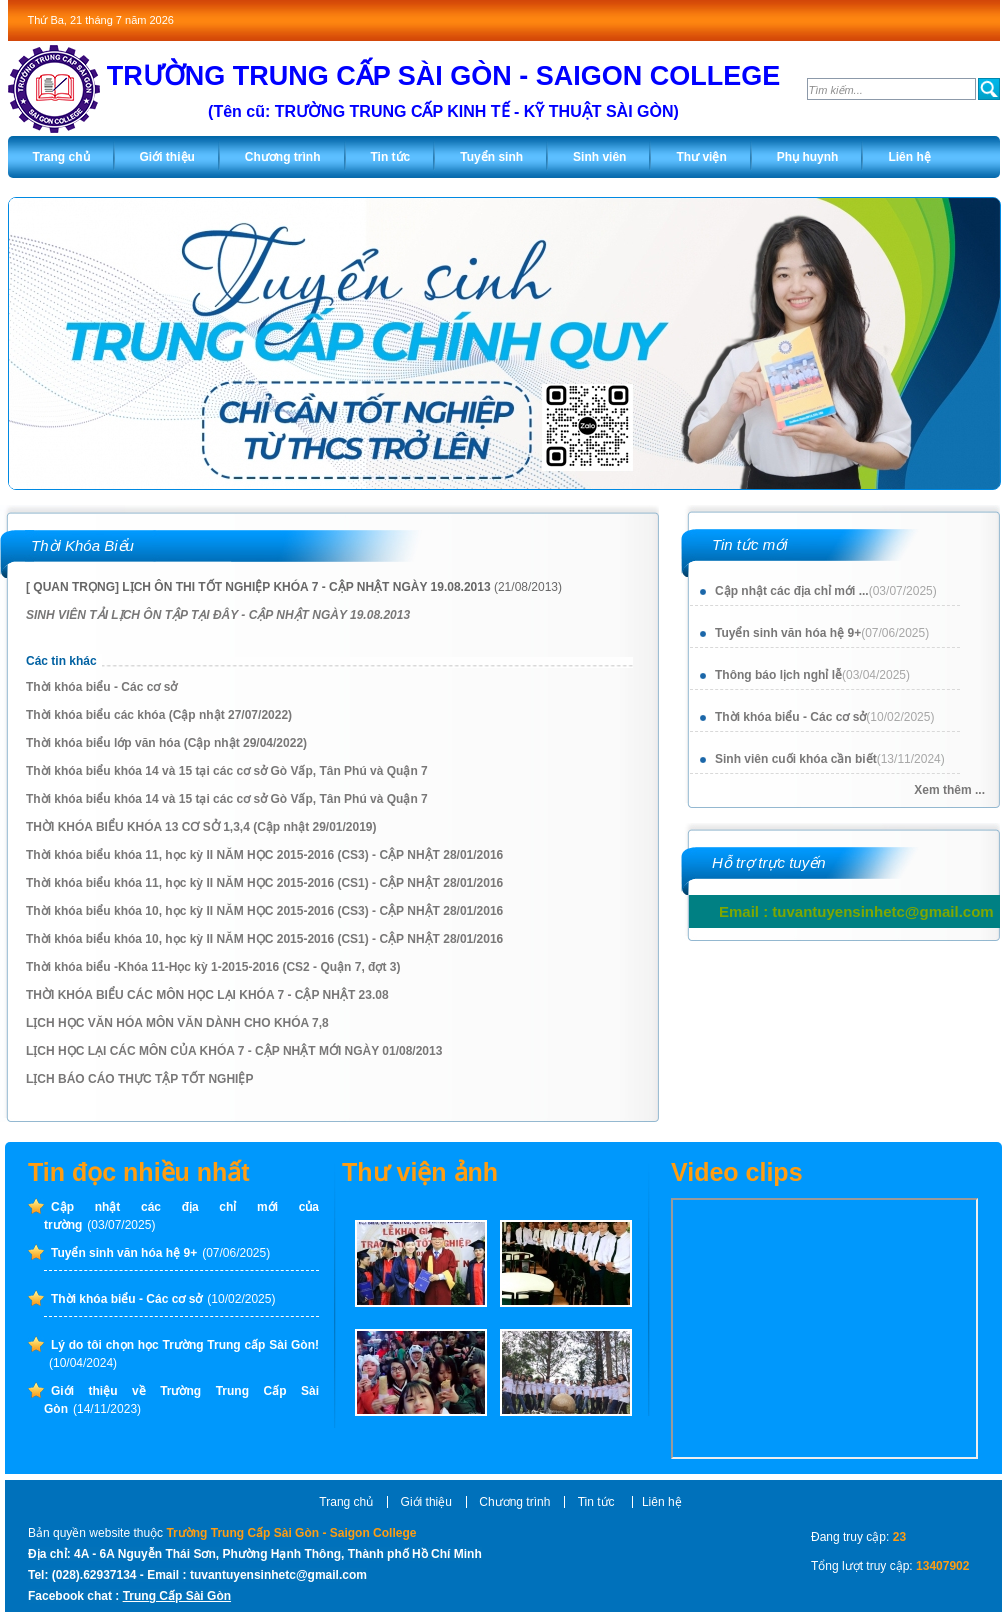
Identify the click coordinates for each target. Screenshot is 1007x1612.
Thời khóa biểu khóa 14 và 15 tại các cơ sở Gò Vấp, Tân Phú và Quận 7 (227, 771)
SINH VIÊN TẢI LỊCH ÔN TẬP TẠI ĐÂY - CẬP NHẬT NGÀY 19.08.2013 (218, 615)
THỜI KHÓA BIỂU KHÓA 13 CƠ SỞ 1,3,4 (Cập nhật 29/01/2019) (201, 827)
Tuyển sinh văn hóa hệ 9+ (822, 633)
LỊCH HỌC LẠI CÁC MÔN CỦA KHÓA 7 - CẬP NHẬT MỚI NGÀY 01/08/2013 (234, 1051)
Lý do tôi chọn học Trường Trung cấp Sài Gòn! (184, 1354)
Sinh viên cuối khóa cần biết (830, 759)
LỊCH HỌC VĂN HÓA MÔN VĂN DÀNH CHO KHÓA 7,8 (177, 1023)
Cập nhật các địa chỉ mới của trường (181, 1216)
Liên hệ (662, 1502)
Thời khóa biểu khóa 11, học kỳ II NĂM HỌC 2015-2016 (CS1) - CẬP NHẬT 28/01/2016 (264, 883)
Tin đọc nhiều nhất (139, 1172)
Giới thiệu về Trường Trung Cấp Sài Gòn (181, 1400)
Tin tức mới (750, 544)
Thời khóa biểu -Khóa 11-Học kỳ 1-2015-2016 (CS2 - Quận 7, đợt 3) (213, 967)
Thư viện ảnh (420, 1172)
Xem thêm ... (949, 790)
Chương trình (514, 1502)
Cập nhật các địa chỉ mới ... (826, 591)
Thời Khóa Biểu (82, 545)
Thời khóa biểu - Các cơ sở (824, 717)
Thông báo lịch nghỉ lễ (812, 675)
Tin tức (598, 1502)
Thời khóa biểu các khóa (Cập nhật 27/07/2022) (159, 715)
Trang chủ (346, 1502)
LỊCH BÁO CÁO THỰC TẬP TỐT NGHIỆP (139, 1079)
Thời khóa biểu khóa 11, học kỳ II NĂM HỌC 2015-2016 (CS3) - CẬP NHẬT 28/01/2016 (264, 855)
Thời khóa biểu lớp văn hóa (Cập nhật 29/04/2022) (166, 743)
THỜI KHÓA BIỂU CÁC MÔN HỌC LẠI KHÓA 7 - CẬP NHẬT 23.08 (207, 995)
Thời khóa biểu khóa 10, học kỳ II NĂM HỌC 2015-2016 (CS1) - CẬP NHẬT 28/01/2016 (264, 939)
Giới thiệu (426, 1502)
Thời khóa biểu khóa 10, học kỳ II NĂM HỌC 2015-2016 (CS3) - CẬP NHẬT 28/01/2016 (264, 911)
